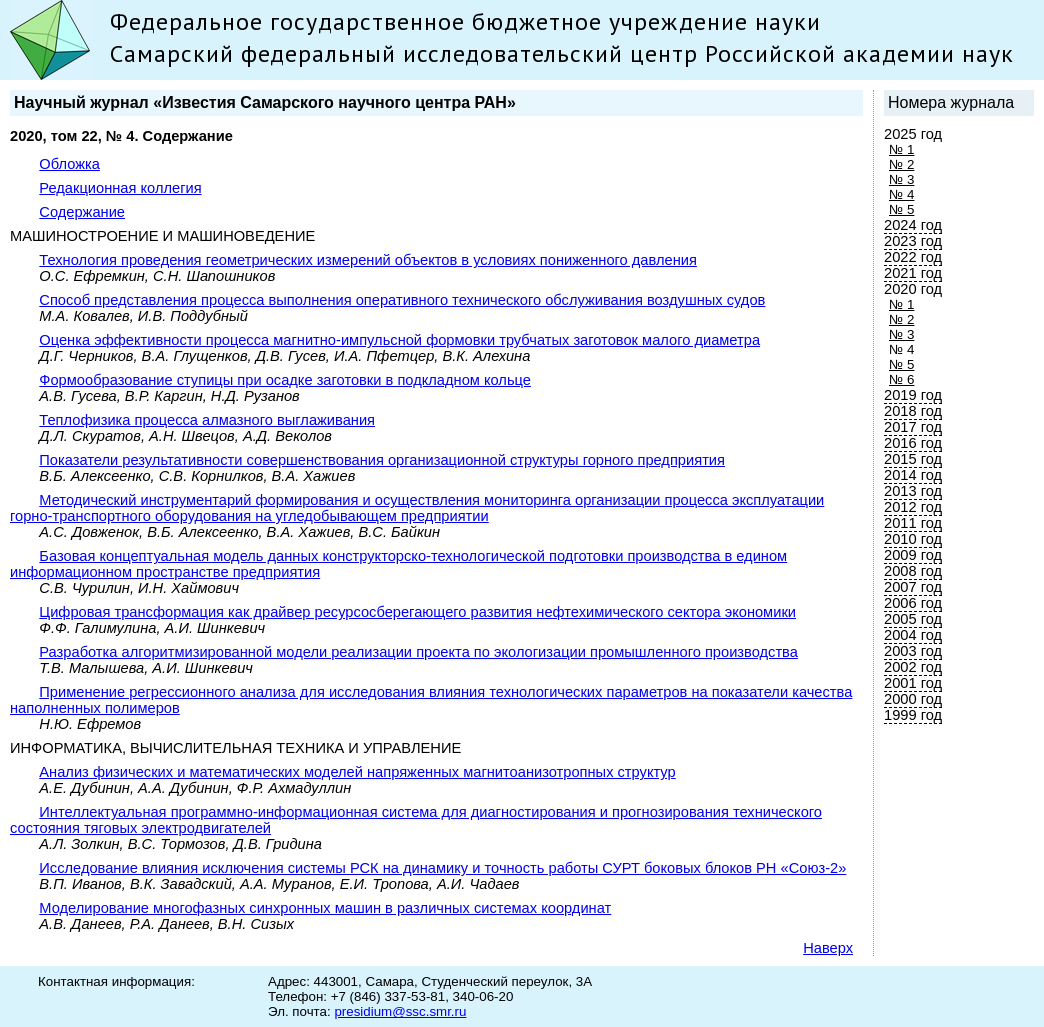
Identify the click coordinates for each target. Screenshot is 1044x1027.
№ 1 (901, 149)
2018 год (913, 411)
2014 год (913, 475)
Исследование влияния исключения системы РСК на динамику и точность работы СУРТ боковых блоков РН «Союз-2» (442, 868)
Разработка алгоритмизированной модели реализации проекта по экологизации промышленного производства (418, 652)
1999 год (913, 715)
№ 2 (901, 164)
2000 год (913, 699)
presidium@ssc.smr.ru (400, 1011)
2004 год (913, 635)
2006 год (913, 603)
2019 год (913, 395)
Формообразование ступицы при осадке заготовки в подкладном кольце (285, 380)
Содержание (82, 212)
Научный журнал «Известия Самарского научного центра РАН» (265, 102)
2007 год (913, 587)
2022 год (913, 257)
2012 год (913, 507)
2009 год (913, 555)
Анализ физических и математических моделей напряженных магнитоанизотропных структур (357, 772)
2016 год (913, 443)
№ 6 (901, 379)
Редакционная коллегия (120, 188)
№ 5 (901, 209)
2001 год (913, 683)
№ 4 (901, 194)
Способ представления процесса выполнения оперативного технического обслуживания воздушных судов (402, 300)
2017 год (913, 427)
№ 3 (901, 179)
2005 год (913, 619)
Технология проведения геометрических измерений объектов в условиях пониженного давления (368, 260)
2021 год (913, 273)
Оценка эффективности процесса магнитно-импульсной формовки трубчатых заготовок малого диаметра (399, 340)
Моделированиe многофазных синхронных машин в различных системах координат (325, 908)
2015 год (913, 459)
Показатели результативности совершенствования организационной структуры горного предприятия (382, 460)
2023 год (913, 241)
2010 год (913, 539)
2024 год (913, 225)
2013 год (913, 491)
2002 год (913, 667)
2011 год (913, 523)
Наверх (828, 948)
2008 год (913, 571)
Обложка (69, 164)
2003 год (913, 651)
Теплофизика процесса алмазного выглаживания (207, 420)
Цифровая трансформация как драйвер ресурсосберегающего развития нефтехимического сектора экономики (417, 612)
